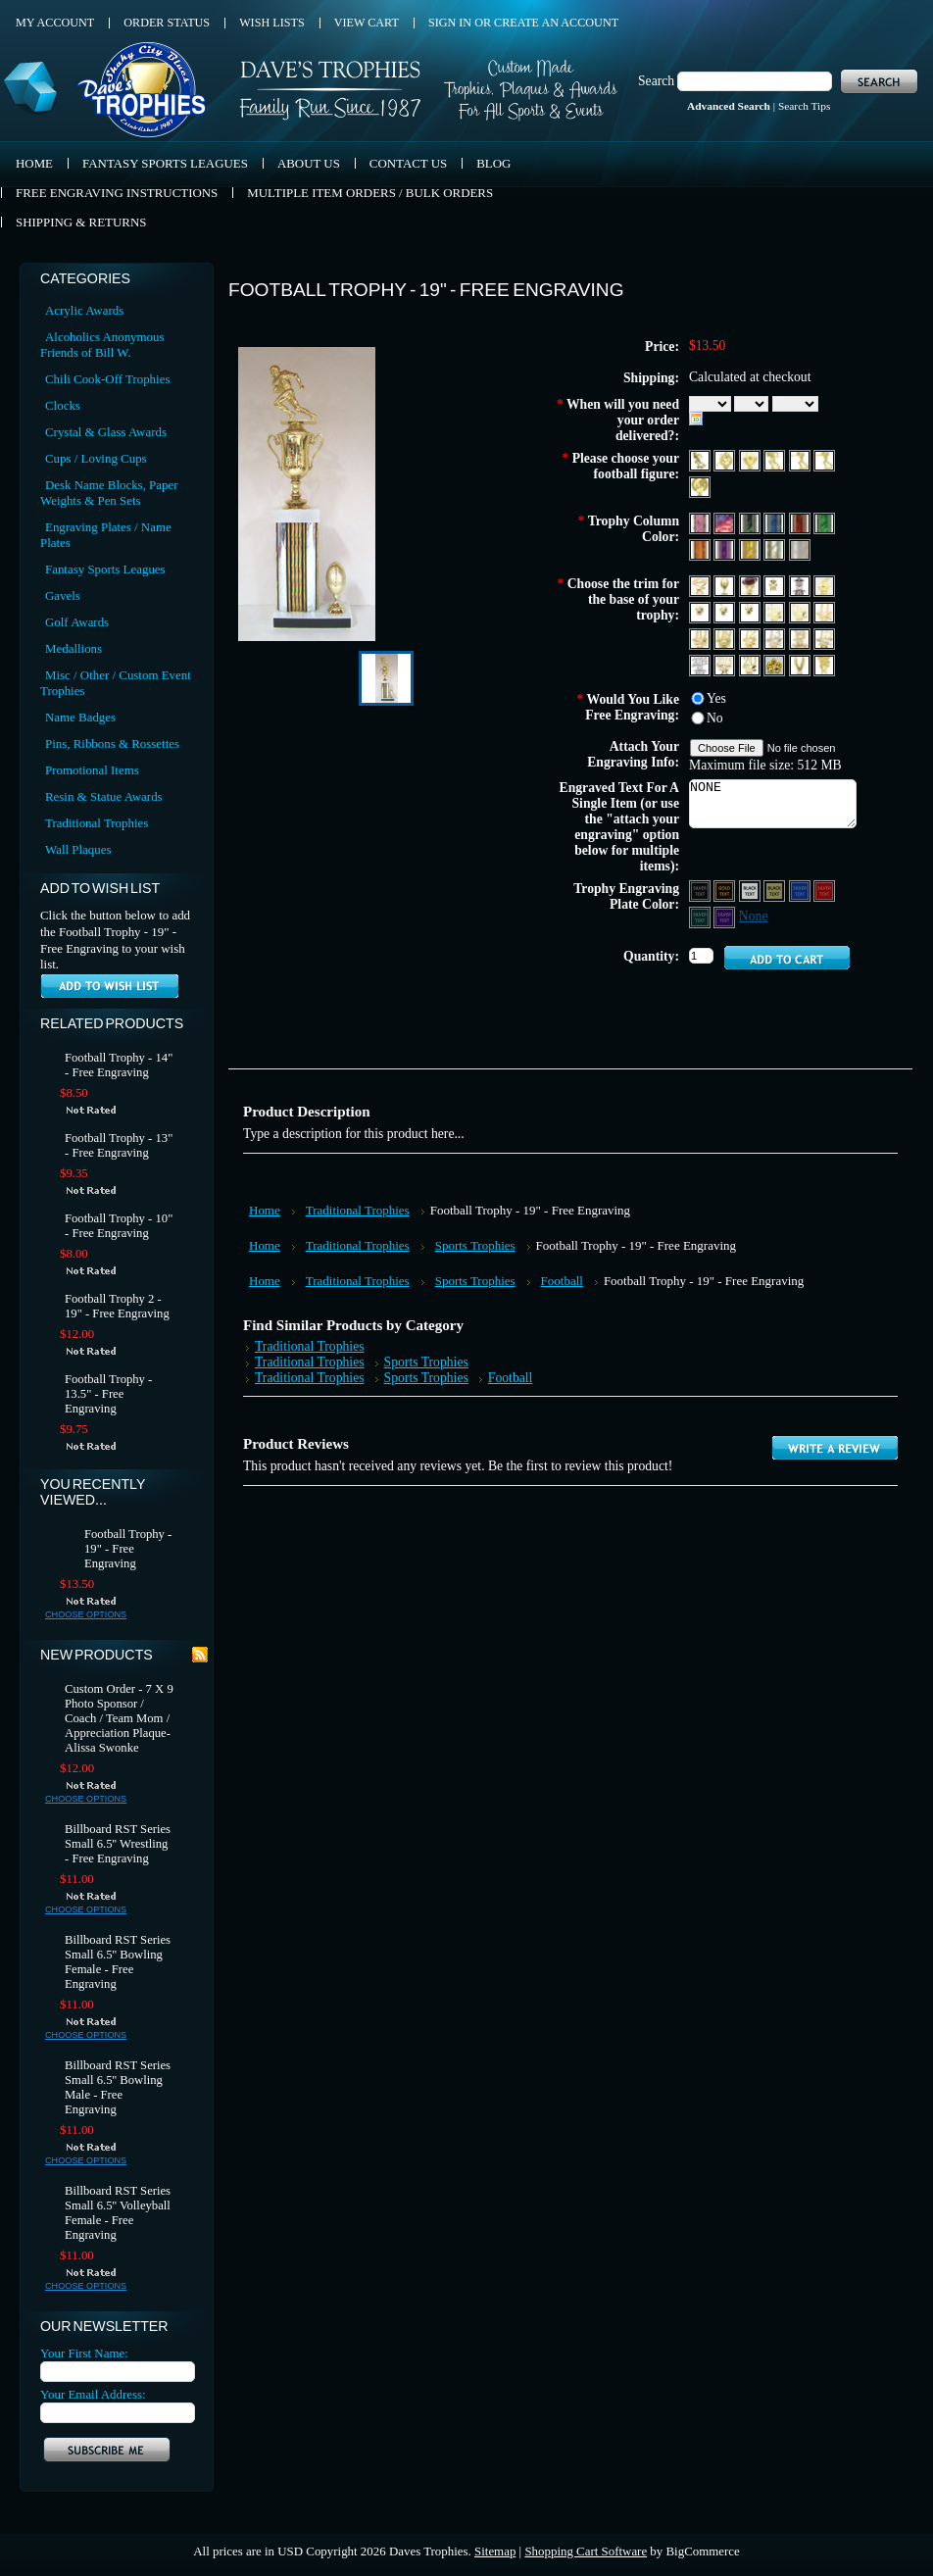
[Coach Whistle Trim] (824, 584)
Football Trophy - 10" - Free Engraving (118, 1226)
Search (656, 81)
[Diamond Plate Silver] (799, 548)
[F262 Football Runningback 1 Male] (701, 459)
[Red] (801, 522)
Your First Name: (84, 2353)
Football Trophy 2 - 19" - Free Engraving (117, 1306)
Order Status (166, 22)
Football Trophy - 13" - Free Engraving (118, 1145)
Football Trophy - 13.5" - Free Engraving (108, 1393)
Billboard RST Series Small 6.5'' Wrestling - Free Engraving (118, 1843)
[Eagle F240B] (801, 664)
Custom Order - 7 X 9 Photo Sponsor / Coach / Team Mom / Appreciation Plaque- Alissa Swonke (119, 1718)
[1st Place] (701, 611)
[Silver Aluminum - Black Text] (751, 889)
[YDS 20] (751, 664)
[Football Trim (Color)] (751, 584)
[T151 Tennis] (824, 664)
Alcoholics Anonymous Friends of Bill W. (102, 344)
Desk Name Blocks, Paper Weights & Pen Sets (108, 492)
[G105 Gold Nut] (775, 664)
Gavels (62, 595)
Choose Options (85, 1614)
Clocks (62, 405)
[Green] (824, 522)
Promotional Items (92, 770)
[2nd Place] (725, 611)
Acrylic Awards (84, 310)
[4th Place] (775, 611)
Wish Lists (272, 22)
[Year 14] (801, 637)
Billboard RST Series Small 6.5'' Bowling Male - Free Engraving (118, 2087)
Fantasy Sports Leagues (105, 569)
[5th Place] (801, 611)
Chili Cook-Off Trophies (107, 379)
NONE (773, 803)
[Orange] (701, 548)
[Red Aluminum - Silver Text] (824, 889)
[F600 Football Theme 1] (751, 459)
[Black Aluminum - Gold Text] (725, 889)
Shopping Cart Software (585, 2551)
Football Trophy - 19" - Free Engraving (128, 1548)
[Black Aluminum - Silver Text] (701, 889)
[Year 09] (725, 637)
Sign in (449, 22)
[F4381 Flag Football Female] (801, 459)
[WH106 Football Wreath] (700, 485)
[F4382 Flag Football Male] (824, 459)
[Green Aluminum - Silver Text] (701, 916)
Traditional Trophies (96, 823)
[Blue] (775, 522)
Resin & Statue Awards (104, 796)
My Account (55, 22)
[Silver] (775, 548)
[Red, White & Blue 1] (701, 522)
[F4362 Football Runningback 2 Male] (775, 459)
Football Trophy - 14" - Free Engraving (118, 1065)
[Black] (751, 522)
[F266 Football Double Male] (725, 459)
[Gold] (751, 548)
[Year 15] (824, 637)
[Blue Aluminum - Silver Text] (801, 889)
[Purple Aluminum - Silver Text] (725, 916)
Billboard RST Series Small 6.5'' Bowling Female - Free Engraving (118, 1962)
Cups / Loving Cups (96, 458)
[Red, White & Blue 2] (725, 522)
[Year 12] (751, 637)
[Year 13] (775, 637)
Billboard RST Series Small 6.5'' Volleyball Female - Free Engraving (118, 2213)
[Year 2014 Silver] (701, 664)
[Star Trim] (775, 584)
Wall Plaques (78, 849)
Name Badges (80, 717)
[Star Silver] (801, 584)
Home (264, 1210)
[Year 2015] (725, 664)
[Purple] (725, 548)
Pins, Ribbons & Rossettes (112, 743)
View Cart (366, 22)
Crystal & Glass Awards (106, 431)
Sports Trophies (475, 1245)
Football (562, 1280)
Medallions (73, 648)
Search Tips (804, 106)
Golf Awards (77, 622)
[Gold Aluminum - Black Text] (775, 889)
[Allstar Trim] (701, 584)
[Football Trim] (725, 584)
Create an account (556, 22)
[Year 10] (701, 637)
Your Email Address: (93, 2394)
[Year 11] (824, 611)
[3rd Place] (751, 611)
